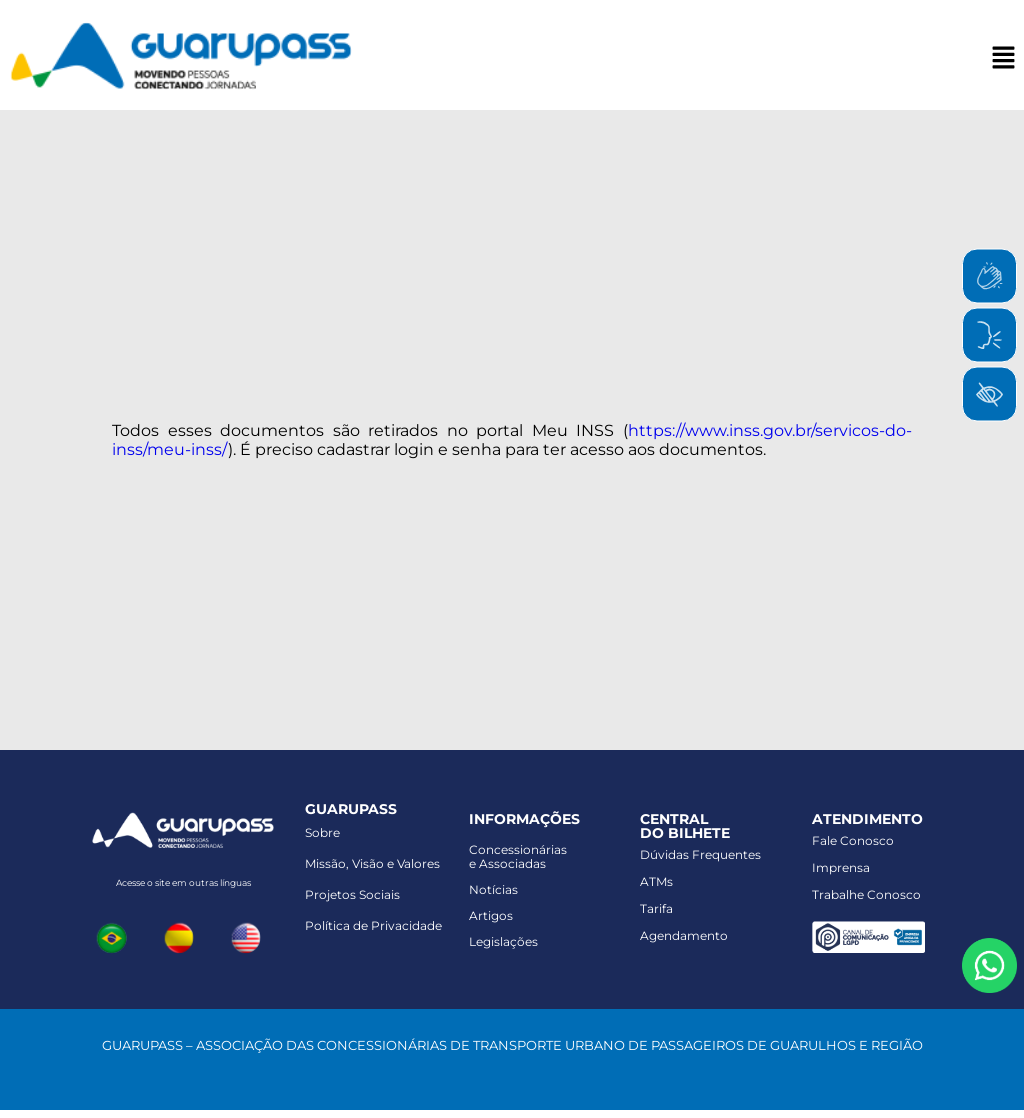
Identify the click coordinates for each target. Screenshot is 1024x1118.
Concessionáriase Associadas (518, 856)
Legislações (503, 941)
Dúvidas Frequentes (700, 854)
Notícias (493, 889)
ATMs (656, 881)
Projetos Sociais (352, 894)
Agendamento (684, 935)
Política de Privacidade (373, 925)
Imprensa (841, 867)
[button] (1004, 59)
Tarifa (656, 908)
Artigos (491, 915)
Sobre (322, 832)
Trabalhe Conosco (866, 894)
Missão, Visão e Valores (372, 863)
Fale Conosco (853, 840)
